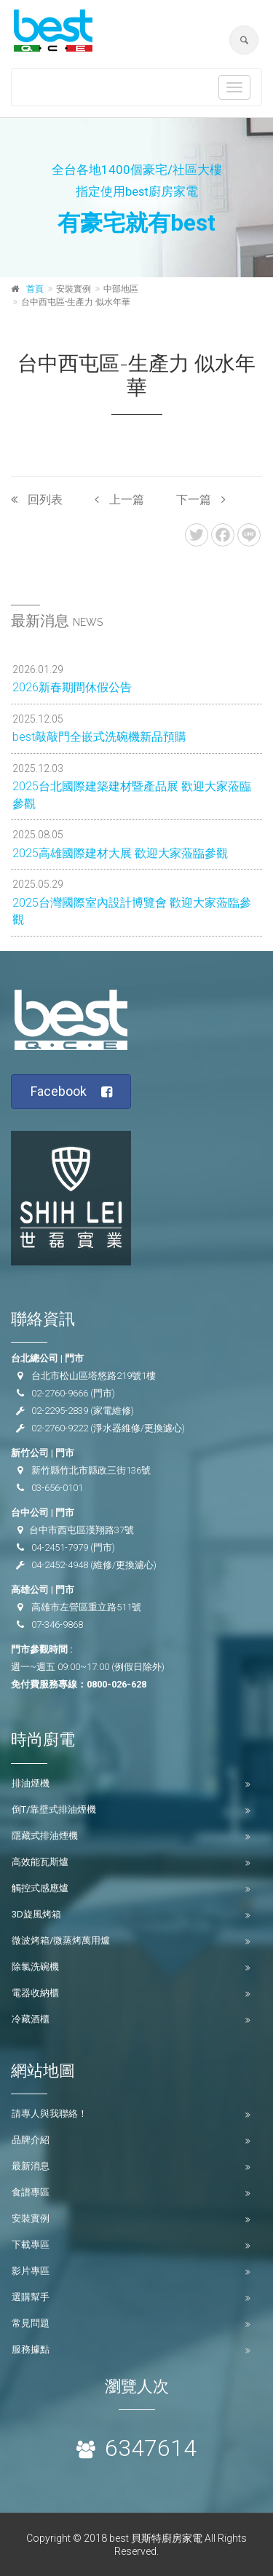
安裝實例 (31, 2218)
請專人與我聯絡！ (49, 2113)
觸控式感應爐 (40, 1888)
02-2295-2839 (59, 1410)
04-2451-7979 (59, 1547)
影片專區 (31, 2270)
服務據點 (31, 2349)
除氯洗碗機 (35, 1966)
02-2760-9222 (59, 1428)
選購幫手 (31, 2296)
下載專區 (31, 2244)
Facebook (72, 1092)
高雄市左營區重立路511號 (86, 1607)
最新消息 (31, 2165)
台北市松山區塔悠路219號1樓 (93, 1375)
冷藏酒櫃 (31, 2019)
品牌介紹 (31, 2139)
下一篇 (201, 499)
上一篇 (119, 499)
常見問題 (31, 2323)
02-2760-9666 (59, 1393)
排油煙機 (31, 1783)
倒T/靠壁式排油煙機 (54, 1809)
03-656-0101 (57, 1487)
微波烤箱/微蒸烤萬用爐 (61, 1940)
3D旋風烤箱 (36, 1914)
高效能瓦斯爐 (40, 1861)
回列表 (37, 499)
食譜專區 (31, 2192)
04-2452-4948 (59, 1564)
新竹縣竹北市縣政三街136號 (91, 1470)
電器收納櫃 (35, 1992)
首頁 (35, 289)
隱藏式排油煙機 (45, 1835)
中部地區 (120, 289)
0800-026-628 (116, 1684)
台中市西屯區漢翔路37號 (81, 1529)
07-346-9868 (57, 1624)
